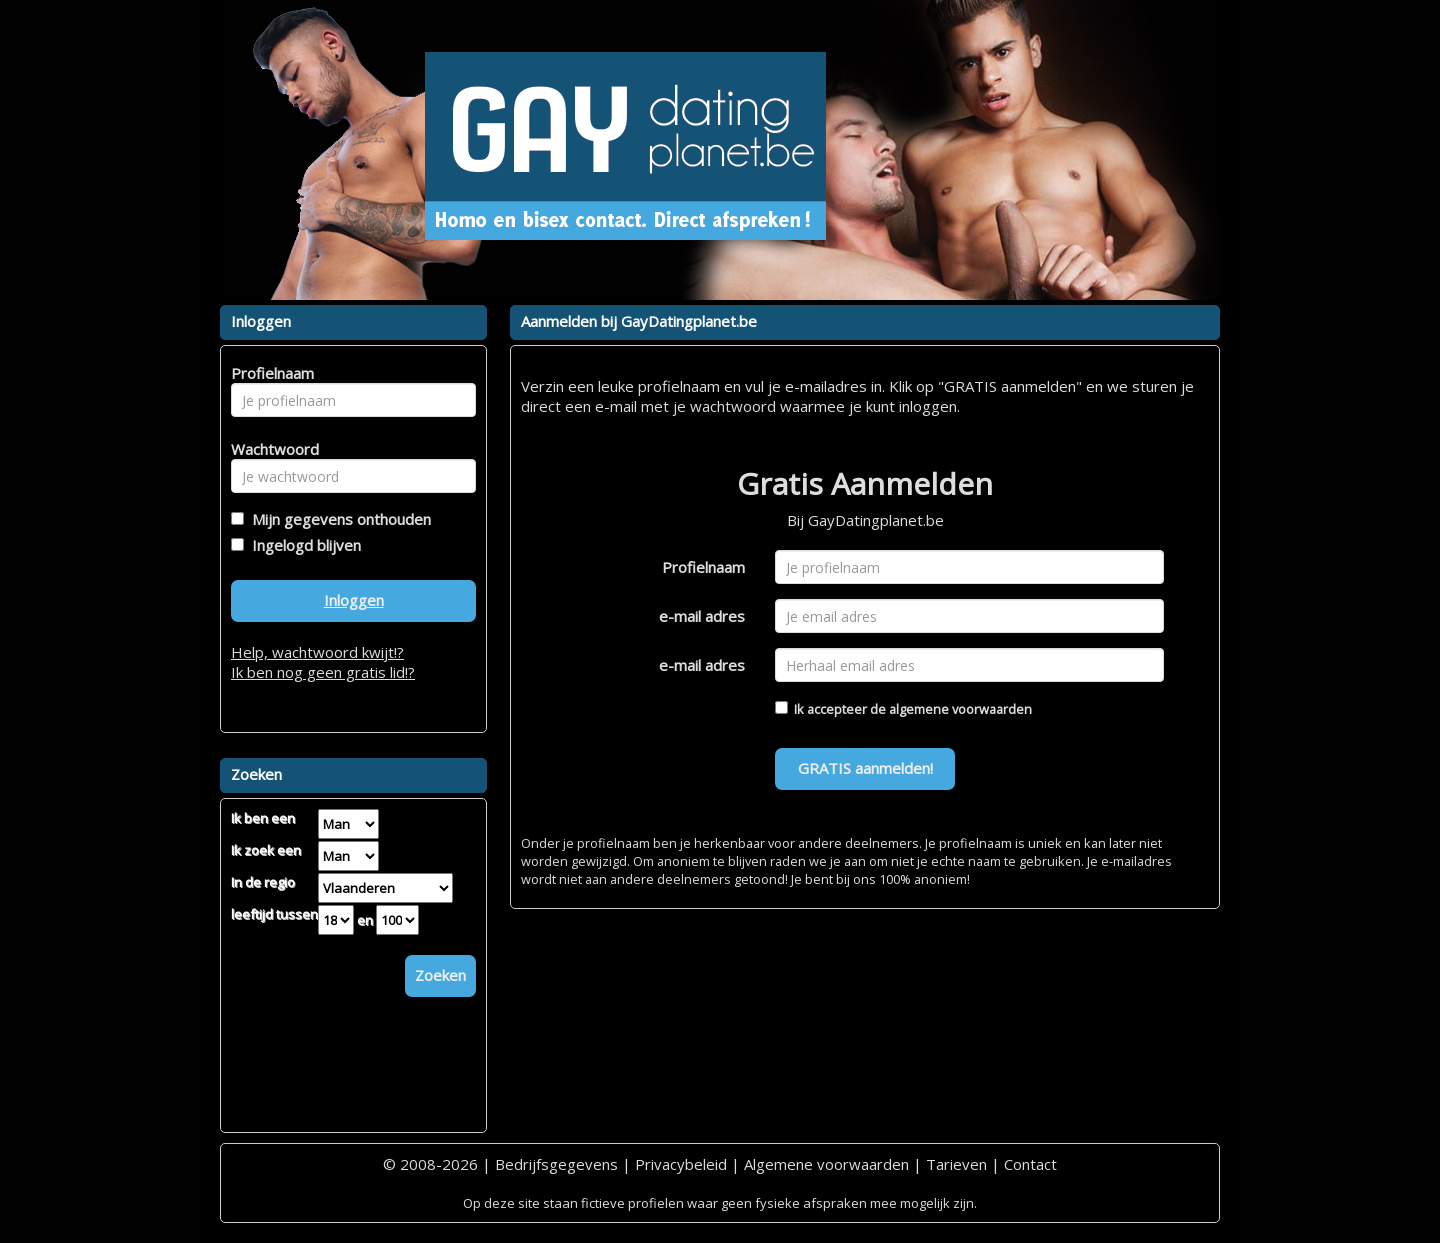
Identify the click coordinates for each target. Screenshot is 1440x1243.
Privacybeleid (681, 1164)
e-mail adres (702, 616)
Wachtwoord (269, 449)
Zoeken (440, 975)
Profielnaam (703, 567)
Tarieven (956, 1164)
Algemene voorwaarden (826, 1164)
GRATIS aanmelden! (865, 768)
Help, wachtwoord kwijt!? (317, 652)
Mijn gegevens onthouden (337, 519)
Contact (1030, 1164)
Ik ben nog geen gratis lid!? (323, 672)
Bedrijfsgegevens (556, 1164)
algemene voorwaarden (960, 709)
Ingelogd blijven (302, 545)
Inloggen (354, 600)
